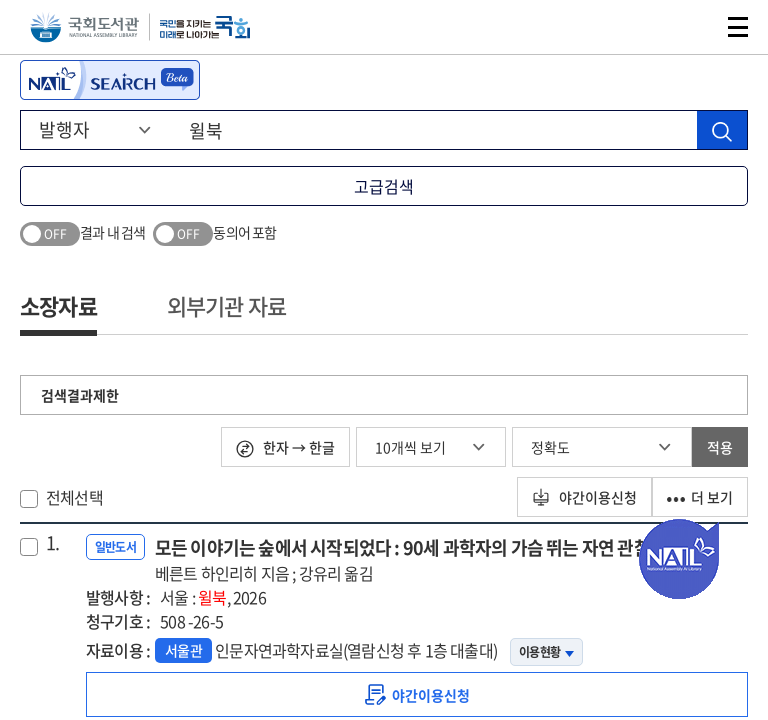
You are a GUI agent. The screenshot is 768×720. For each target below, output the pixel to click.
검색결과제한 (80, 395)
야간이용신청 (584, 497)
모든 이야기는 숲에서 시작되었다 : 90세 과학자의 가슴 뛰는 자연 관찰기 (410, 559)
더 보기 (700, 497)
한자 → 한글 (285, 447)
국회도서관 (84, 27)
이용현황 (546, 652)
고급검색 (384, 186)
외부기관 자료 (226, 305)
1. (52, 543)
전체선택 (74, 497)
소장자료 (58, 305)
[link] (417, 694)
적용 (720, 447)
